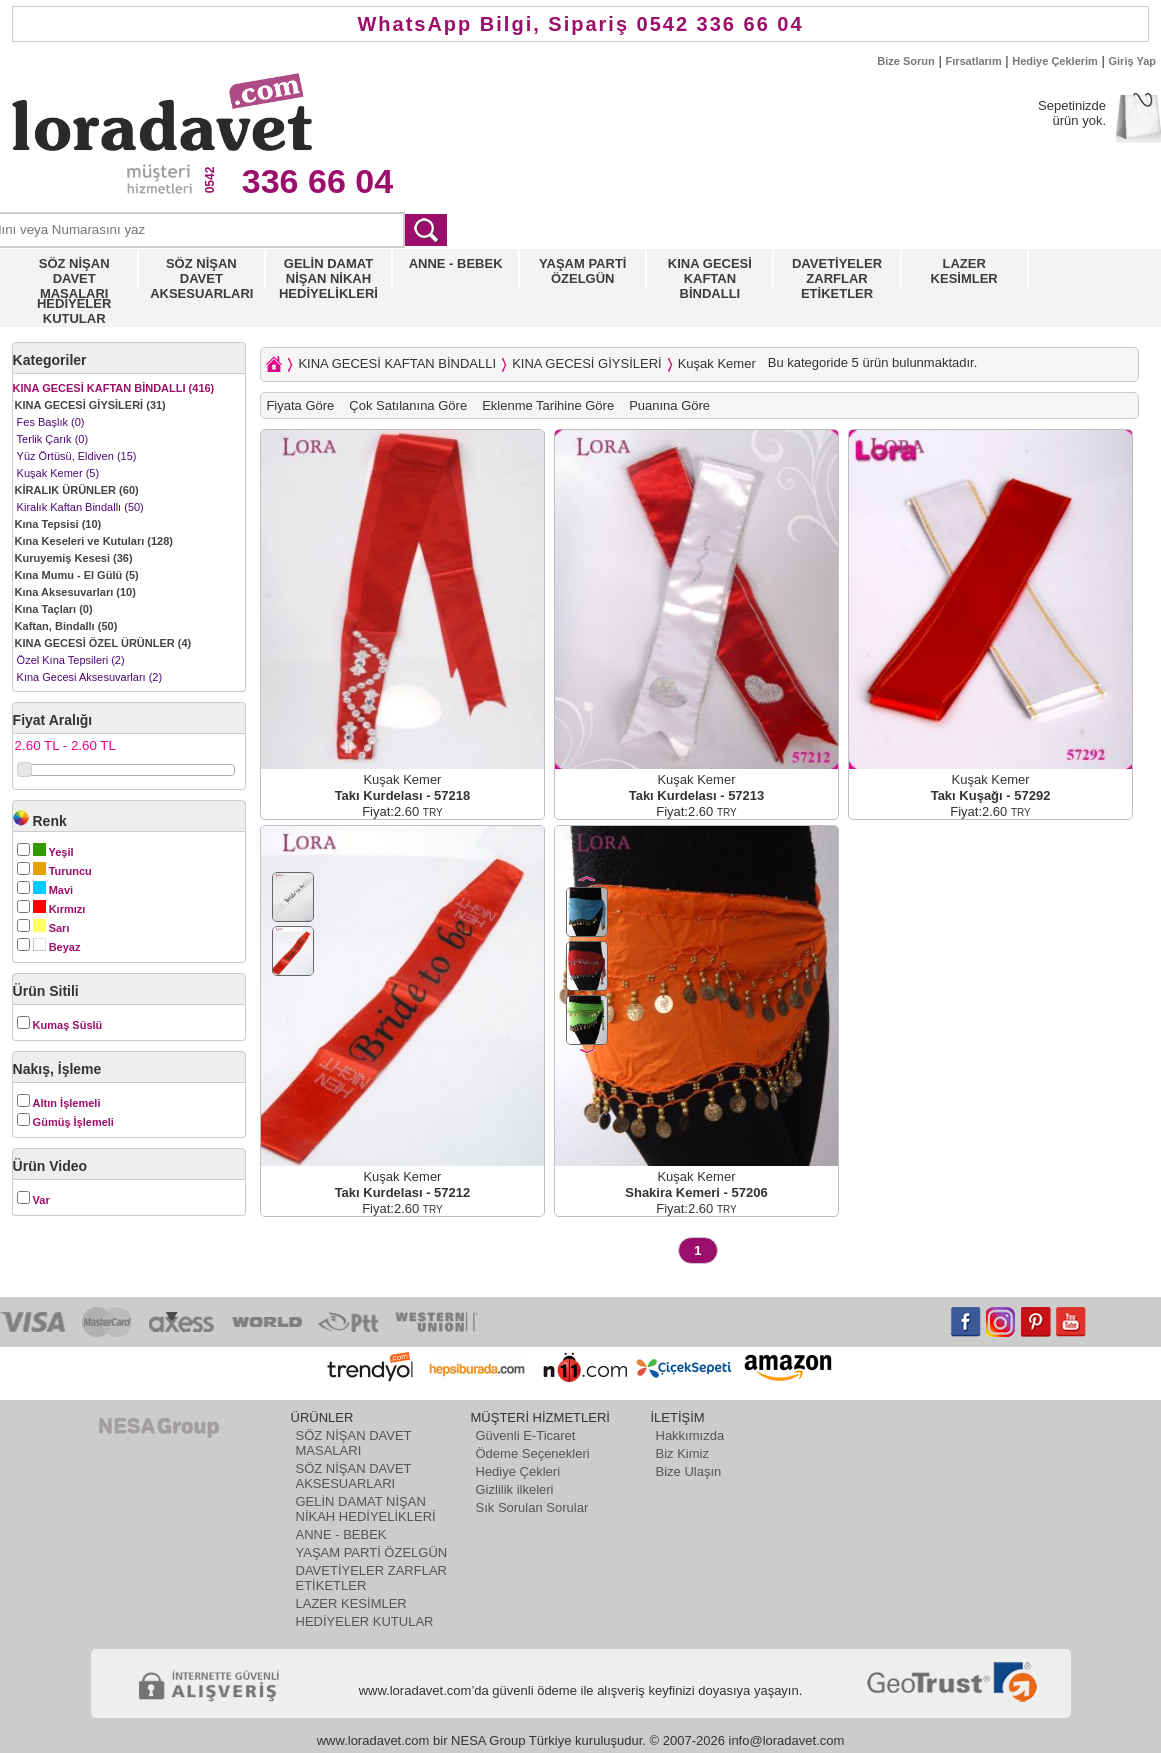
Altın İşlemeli (67, 1103)
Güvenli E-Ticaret (526, 1435)
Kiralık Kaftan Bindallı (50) (80, 507)
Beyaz (57, 947)
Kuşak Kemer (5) (58, 473)
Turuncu (62, 871)
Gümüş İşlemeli (73, 1122)
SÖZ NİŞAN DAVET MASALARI (354, 1443)
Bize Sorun (905, 61)
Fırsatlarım (973, 61)
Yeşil (53, 852)
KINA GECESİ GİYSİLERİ (587, 363)
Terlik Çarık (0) (53, 439)
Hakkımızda (690, 1435)
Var (41, 1200)
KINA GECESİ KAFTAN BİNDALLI (397, 363)
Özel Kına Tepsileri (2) (71, 660)
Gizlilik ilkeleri (515, 1489)
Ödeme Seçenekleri (533, 1453)
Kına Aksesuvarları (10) (75, 592)
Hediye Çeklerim (1055, 61)
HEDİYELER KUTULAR (365, 1621)
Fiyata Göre (300, 405)
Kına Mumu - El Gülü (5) (77, 575)
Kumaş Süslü (68, 1025)
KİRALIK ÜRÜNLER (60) (77, 490)
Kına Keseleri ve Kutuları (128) (94, 541)
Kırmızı (59, 909)
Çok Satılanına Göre (408, 405)
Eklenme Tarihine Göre (548, 405)
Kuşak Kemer (717, 363)
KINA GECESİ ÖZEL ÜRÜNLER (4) (103, 643)
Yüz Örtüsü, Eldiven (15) (77, 456)
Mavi (53, 890)
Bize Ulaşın (689, 1471)
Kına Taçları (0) (54, 609)
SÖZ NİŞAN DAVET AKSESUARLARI (354, 1476)
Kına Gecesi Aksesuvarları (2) (90, 677)
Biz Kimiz (682, 1453)
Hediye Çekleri (518, 1471)
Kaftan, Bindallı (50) (66, 626)
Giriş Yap (1133, 61)
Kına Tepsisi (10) (58, 524)
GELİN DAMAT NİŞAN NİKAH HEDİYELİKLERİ (366, 1509)
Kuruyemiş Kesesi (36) (74, 558)
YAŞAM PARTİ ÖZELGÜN (372, 1552)
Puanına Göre (669, 405)
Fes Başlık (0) (51, 422)
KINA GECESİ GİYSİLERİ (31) (90, 405)
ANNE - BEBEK (341, 1534)
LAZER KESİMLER (351, 1603)
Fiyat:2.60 (402, 811)
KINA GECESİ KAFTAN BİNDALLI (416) (114, 388)
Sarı (51, 928)
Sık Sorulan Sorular (532, 1507)
